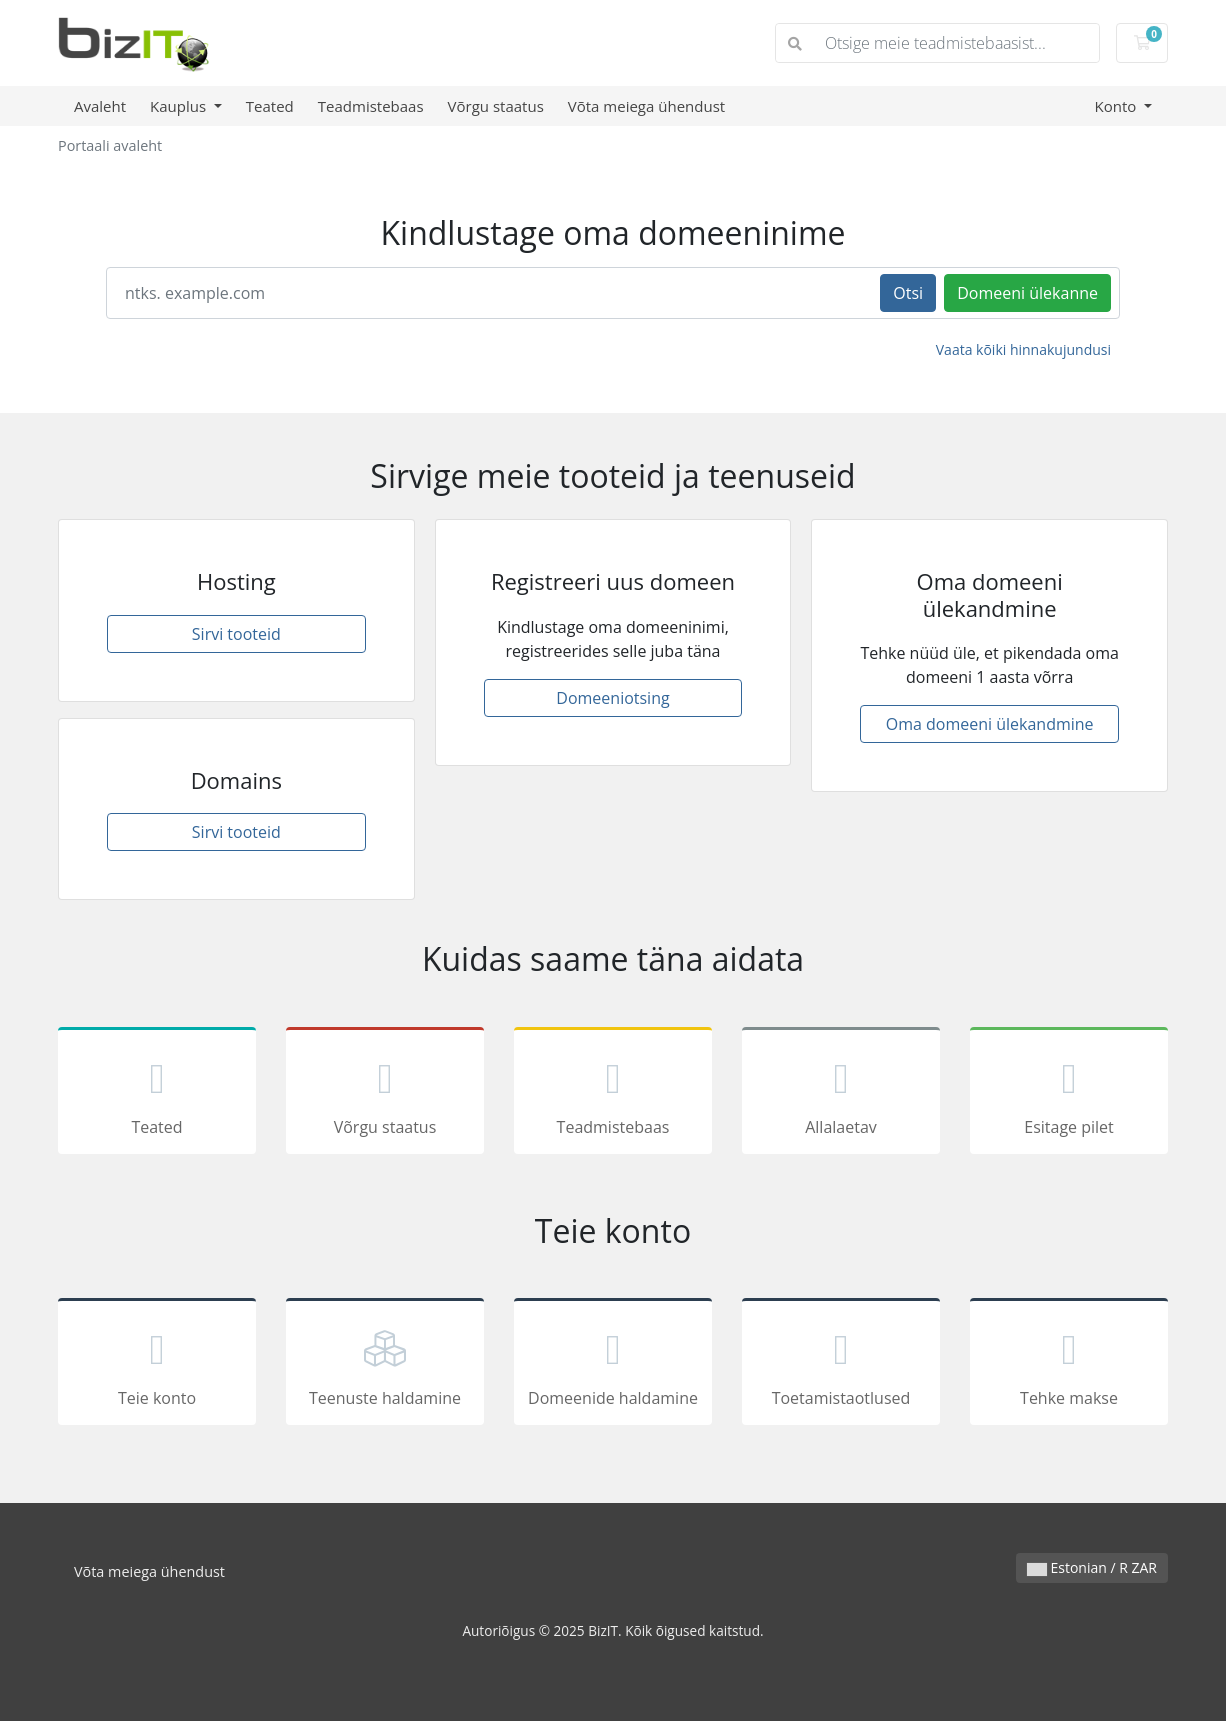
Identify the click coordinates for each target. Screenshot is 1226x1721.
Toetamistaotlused (841, 1365)
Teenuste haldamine (385, 1365)
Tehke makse (1069, 1365)
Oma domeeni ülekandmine (990, 724)
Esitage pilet (1069, 1094)
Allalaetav (841, 1094)
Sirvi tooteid (236, 634)
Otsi (908, 293)
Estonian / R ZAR (1092, 1567)
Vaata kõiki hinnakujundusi (1023, 349)
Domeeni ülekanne (1027, 293)
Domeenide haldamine (613, 1365)
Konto (1117, 106)
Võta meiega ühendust (646, 106)
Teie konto (157, 1365)
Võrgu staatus (496, 106)
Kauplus (180, 106)
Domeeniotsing (612, 698)
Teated (270, 106)
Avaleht (100, 106)
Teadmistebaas (371, 106)
